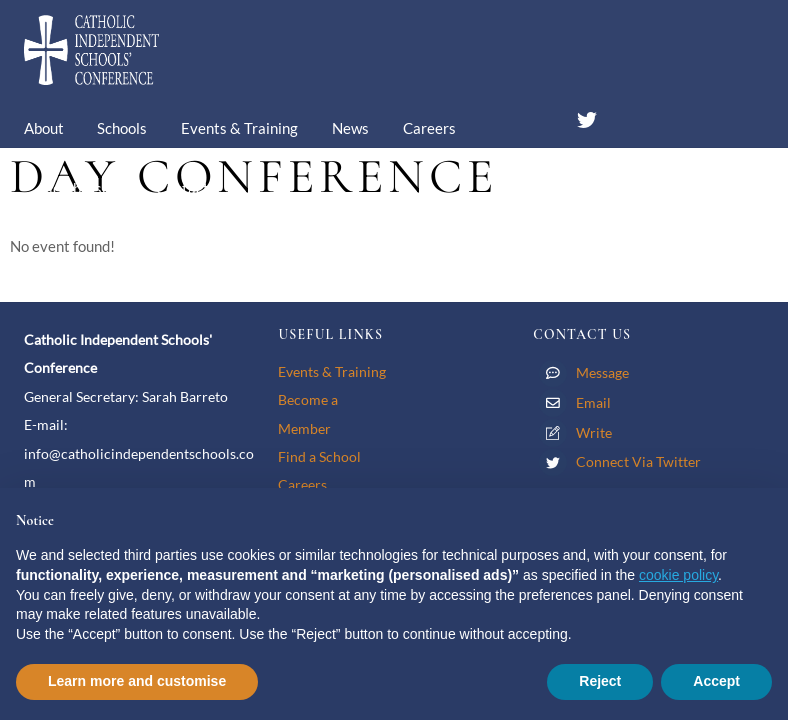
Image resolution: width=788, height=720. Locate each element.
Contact (182, 188)
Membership (80, 188)
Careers (429, 128)
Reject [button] (600, 681)
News (350, 128)
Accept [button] (716, 681)
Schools (122, 128)
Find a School (319, 456)
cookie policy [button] (678, 575)
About (44, 128)
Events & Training (239, 128)
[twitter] (587, 116)
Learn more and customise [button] (137, 681)
